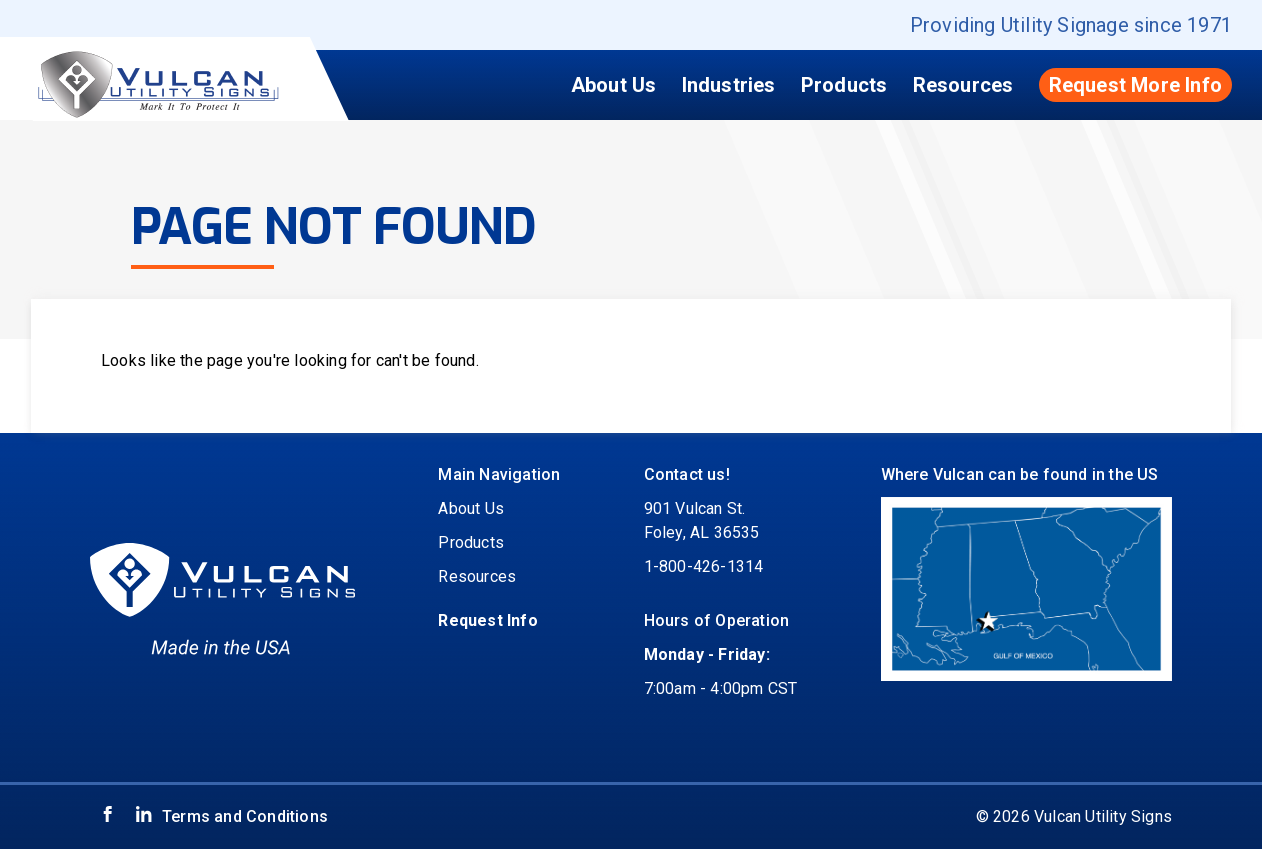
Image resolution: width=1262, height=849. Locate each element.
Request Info (487, 620)
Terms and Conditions (245, 816)
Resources (963, 85)
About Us (614, 85)
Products (844, 85)
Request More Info (1135, 85)
